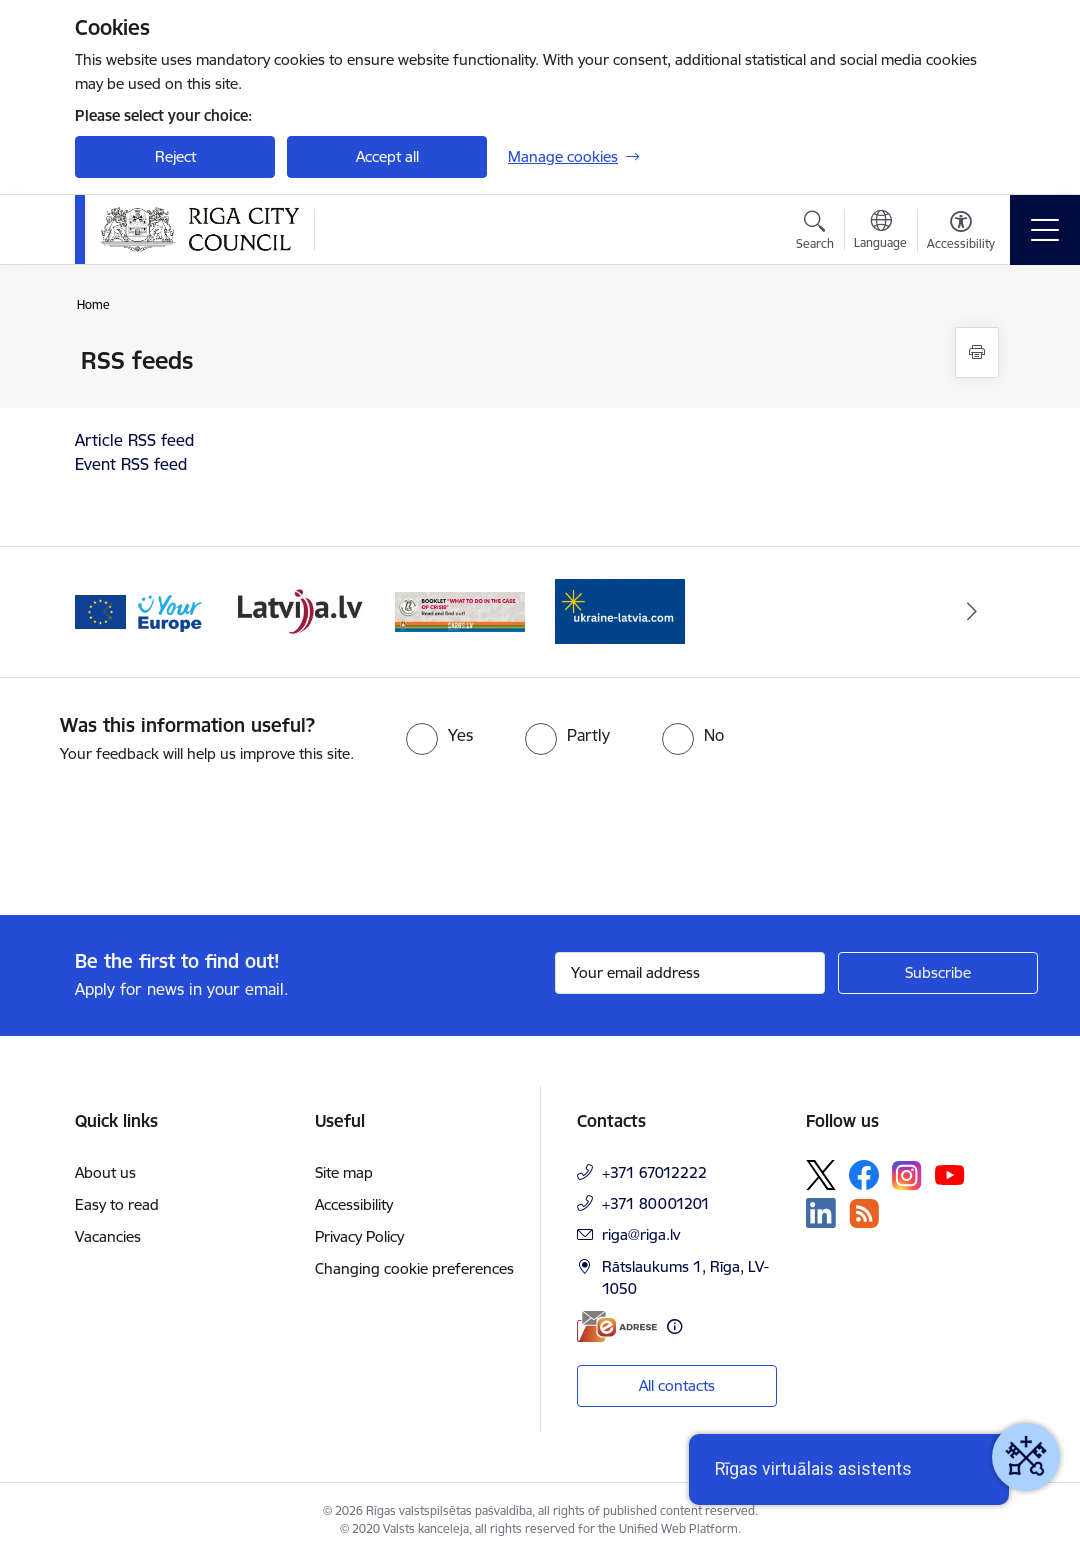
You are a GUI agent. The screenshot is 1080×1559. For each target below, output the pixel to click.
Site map (344, 1172)
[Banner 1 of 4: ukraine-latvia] (620, 610)
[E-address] (617, 1326)
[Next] (972, 612)
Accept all (387, 156)
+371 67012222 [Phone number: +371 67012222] (654, 1172)
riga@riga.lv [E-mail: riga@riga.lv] (641, 1234)
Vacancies (108, 1236)
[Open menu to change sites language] (880, 232)
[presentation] (167, 841)
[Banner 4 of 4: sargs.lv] (460, 610)
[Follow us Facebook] (864, 1175)
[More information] (674, 1326)
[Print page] (977, 352)
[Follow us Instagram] (907, 1175)
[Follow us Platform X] (821, 1175)
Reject (175, 156)
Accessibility (354, 1204)
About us (105, 1172)
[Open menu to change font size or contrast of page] (961, 233)
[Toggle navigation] (1045, 230)
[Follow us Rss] (864, 1213)
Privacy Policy (359, 1236)
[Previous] (108, 612)
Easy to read (117, 1204)
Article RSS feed (134, 440)
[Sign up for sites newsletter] (938, 973)
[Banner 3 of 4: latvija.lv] (300, 610)
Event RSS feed (131, 464)
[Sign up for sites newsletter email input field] (690, 973)
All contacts (677, 1385)
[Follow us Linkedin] (821, 1213)
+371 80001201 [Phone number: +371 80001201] (656, 1203)
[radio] (439, 735)
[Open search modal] (815, 233)
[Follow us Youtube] (950, 1174)
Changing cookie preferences (414, 1268)
